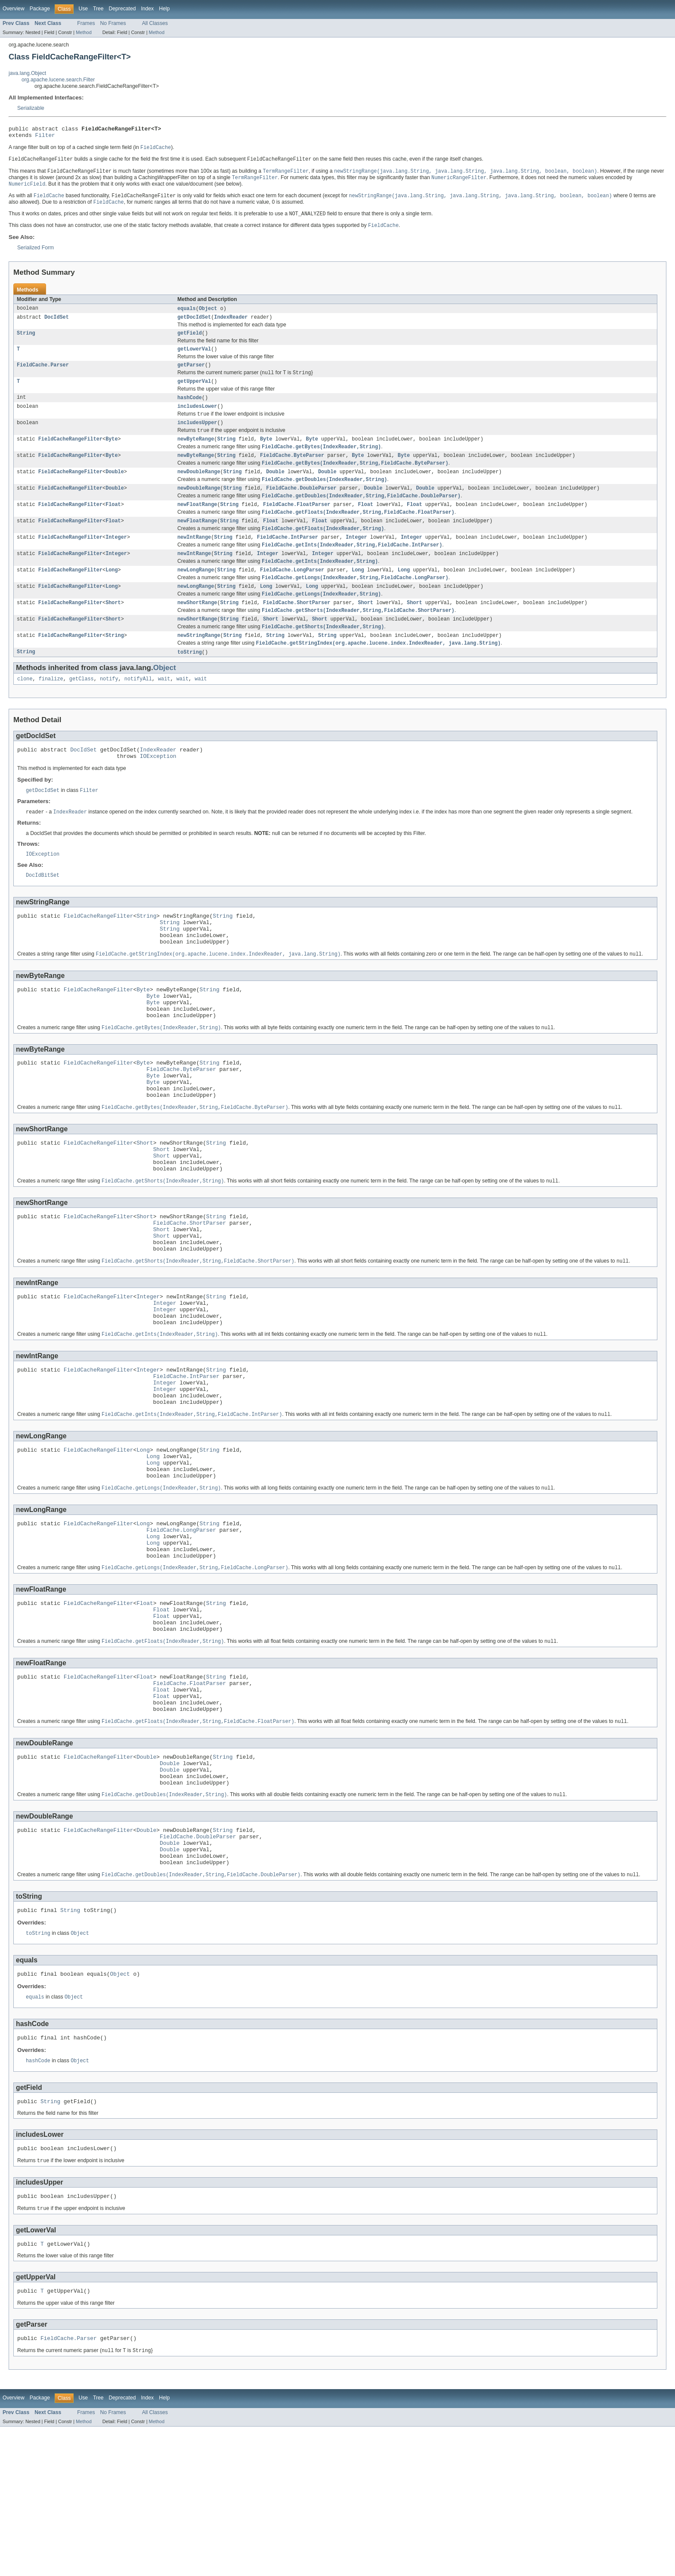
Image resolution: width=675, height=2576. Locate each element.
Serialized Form (35, 254)
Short (113, 630)
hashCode (189, 409)
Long (111, 595)
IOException (158, 791)
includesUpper (197, 436)
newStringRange (198, 666)
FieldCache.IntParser (287, 560)
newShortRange (197, 630)
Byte (111, 454)
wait (164, 711)
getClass (81, 711)
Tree (98, 9)
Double (114, 489)
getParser (191, 375)
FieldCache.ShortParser (296, 630)
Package (40, 9)
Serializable (30, 108)
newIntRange (194, 560)
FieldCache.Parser (43, 375)
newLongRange (195, 595)
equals (186, 315)
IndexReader (231, 324)
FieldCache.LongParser (292, 595)
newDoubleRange (198, 489)
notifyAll (138, 711)
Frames (86, 23)
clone (25, 711)
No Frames (113, 23)
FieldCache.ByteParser (292, 472)
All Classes (155, 23)
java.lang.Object (27, 73)
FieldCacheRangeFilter (70, 454)
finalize (51, 711)
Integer (116, 560)
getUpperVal (194, 392)
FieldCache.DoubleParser (301, 507)
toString (189, 683)
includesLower (197, 419)
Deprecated (122, 9)
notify (109, 711)
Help (164, 9)
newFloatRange (197, 524)
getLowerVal (194, 358)
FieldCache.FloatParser (296, 524)
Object (208, 315)
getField (189, 341)
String (26, 341)
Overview (14, 9)
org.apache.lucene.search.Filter (58, 80)
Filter (45, 137)
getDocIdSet (194, 324)
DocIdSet (56, 324)
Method (83, 32)
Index (147, 9)
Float (113, 524)
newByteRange (195, 454)
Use (83, 9)
